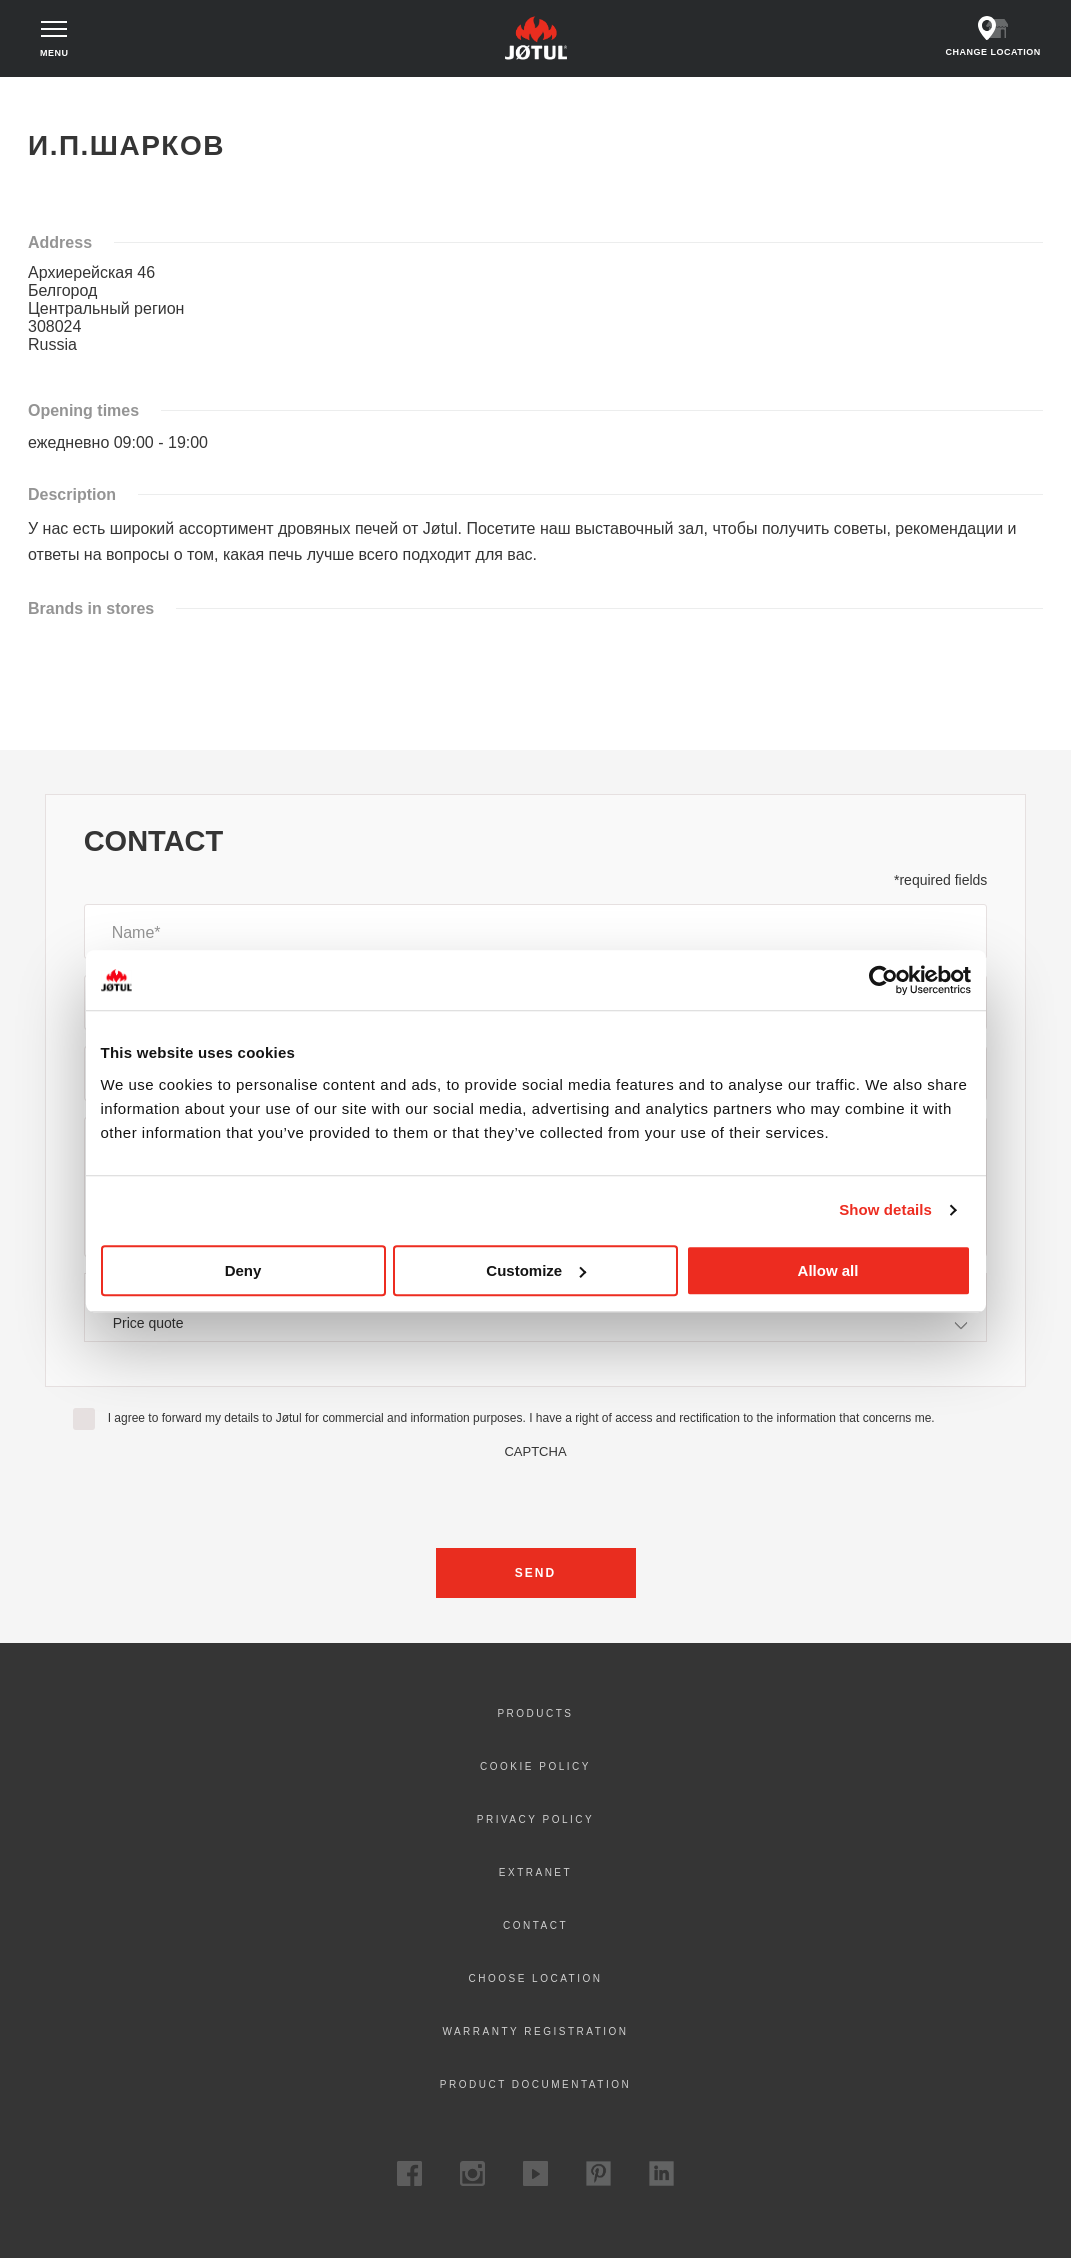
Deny (243, 1270)
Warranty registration (535, 2034)
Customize (536, 1270)
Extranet (535, 1875)
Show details (885, 1209)
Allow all (828, 1270)
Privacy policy (535, 1822)
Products (535, 1716)
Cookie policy (535, 1769)
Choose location (535, 1981)
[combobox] (536, 1325)
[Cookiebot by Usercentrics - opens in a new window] (883, 980)
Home (61, 100)
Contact (535, 1928)
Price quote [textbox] (148, 1326)
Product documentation (535, 2087)
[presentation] (536, 1501)
